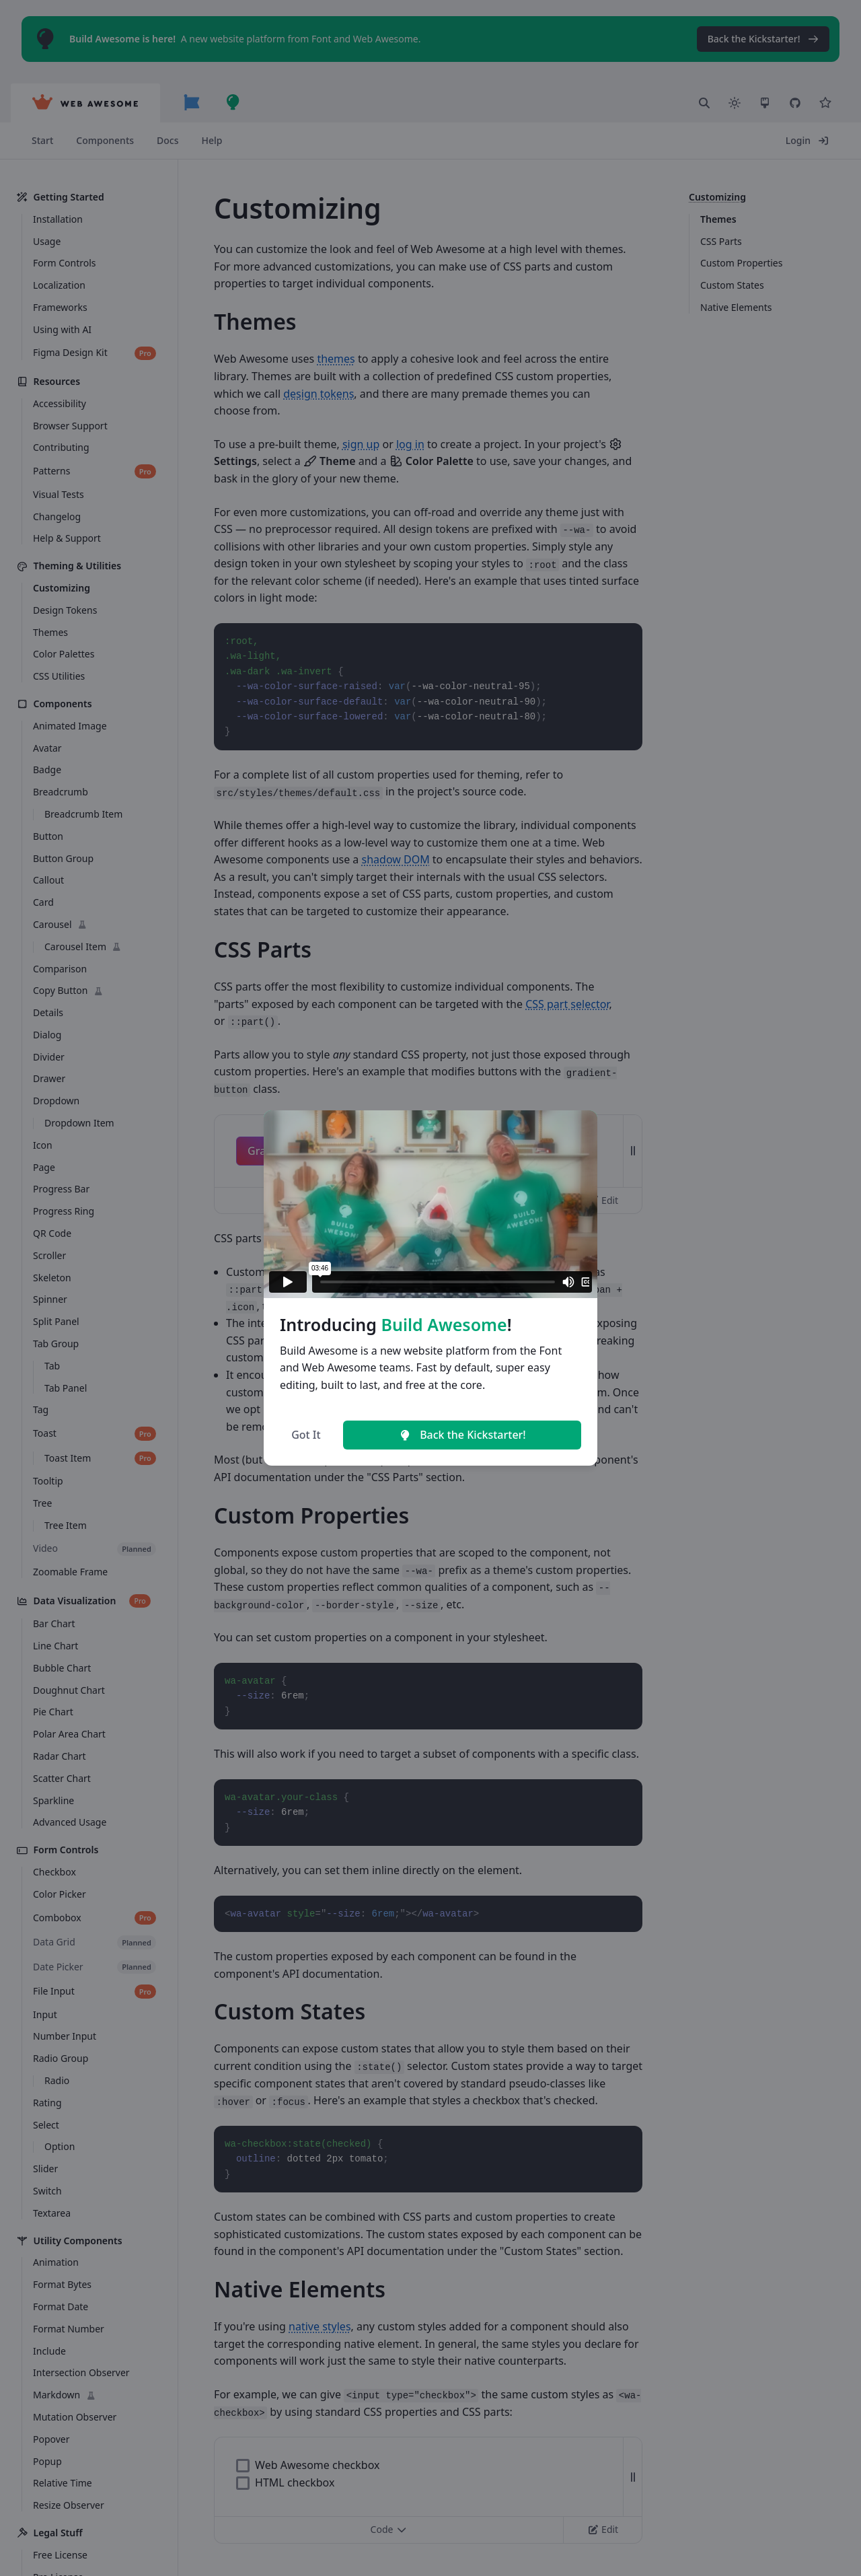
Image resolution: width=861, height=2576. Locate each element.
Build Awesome (444, 1323)
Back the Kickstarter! (461, 1434)
